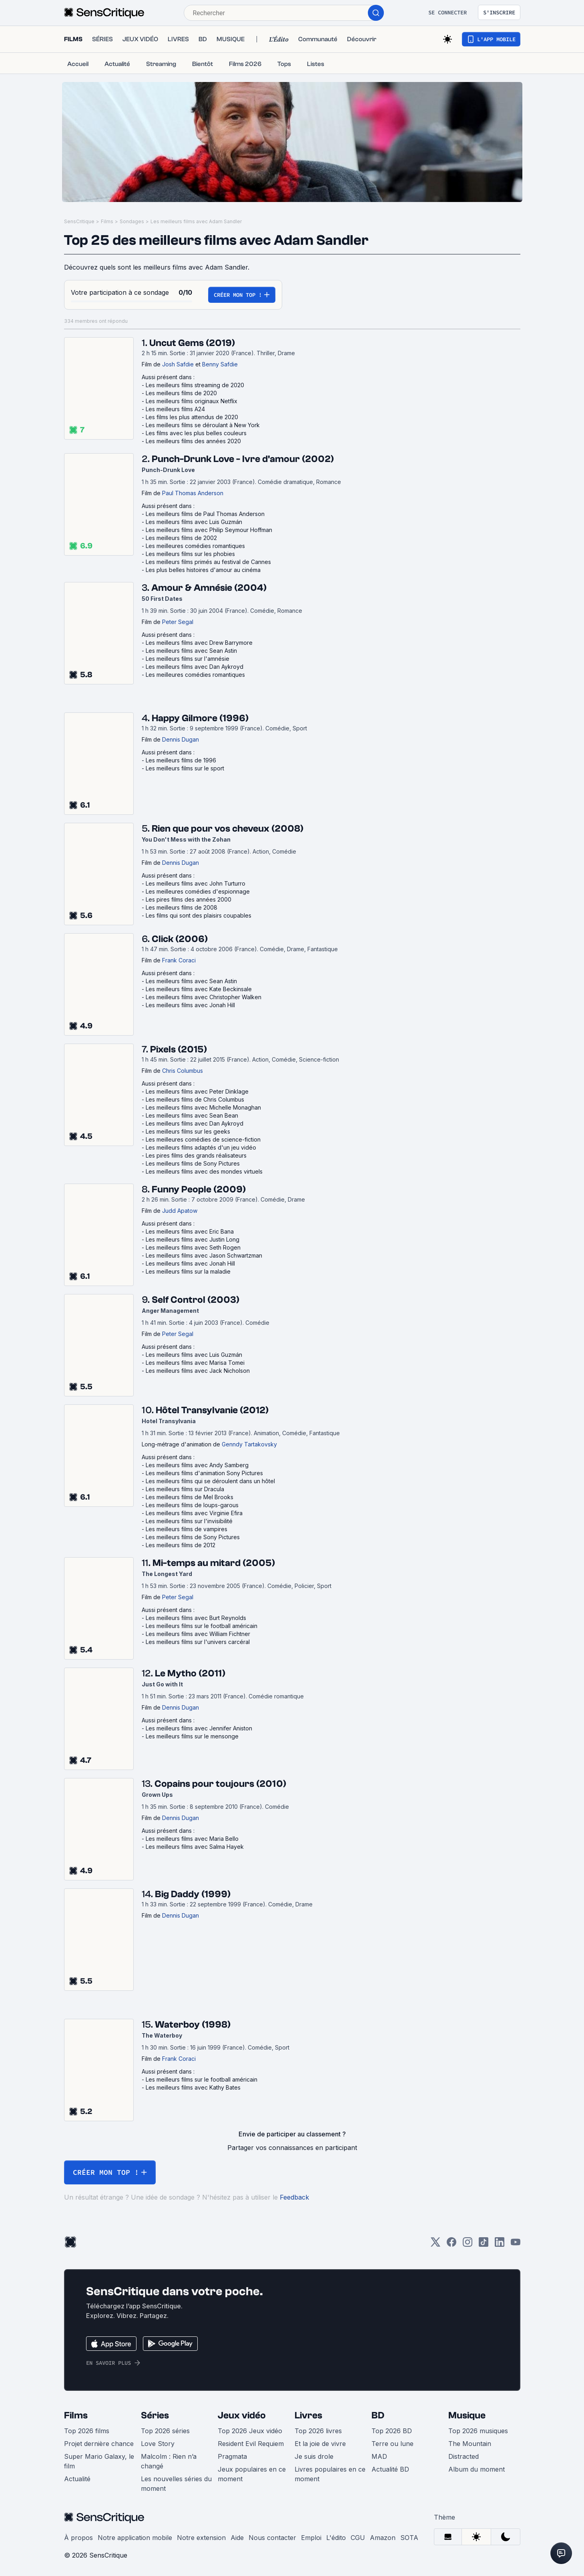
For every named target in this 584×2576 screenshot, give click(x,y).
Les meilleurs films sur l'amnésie (187, 658)
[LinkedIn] (499, 2244)
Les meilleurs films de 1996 (181, 760)
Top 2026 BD (391, 2431)
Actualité (77, 2479)
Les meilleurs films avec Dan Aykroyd (194, 666)
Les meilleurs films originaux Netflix (191, 401)
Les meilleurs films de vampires (186, 1529)
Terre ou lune (392, 2444)
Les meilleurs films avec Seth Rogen (193, 1247)
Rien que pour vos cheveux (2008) (227, 828)
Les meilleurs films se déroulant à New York (203, 425)
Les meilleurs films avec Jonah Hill (190, 1005)
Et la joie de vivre (320, 2444)
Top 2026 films (86, 2431)
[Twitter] (435, 2244)
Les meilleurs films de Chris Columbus (195, 1099)
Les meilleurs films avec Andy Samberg (197, 1465)
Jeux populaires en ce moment (252, 2474)
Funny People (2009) (199, 1189)
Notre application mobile (135, 2538)
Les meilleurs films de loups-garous (192, 1505)
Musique (467, 2415)
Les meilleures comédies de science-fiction (203, 1139)
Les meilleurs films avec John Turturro (195, 883)
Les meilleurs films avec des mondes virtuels (204, 1171)
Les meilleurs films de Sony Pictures (193, 1163)
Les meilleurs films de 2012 (180, 1545)
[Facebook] (451, 2244)
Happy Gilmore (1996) (200, 718)
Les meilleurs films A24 (175, 409)
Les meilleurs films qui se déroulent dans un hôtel (210, 1481)
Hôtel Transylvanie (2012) (212, 1410)
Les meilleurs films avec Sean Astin (191, 650)
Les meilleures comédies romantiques (195, 545)
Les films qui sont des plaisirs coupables (198, 915)
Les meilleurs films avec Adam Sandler (196, 221)
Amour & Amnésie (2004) (209, 587)
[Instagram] (467, 2244)
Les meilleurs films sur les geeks (188, 1131)
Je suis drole (314, 2456)
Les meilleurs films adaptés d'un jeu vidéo (201, 1147)
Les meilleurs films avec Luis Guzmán (194, 521)
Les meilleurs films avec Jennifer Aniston (199, 1728)
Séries (155, 2415)
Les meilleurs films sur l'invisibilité (189, 1521)
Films (107, 221)
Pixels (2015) (178, 1049)
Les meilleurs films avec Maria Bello (192, 1838)
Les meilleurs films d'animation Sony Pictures (204, 1473)
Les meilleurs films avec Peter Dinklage (197, 1091)
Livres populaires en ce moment (330, 2474)
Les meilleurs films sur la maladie (188, 1271)
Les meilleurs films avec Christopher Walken (203, 997)
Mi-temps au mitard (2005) (214, 1563)
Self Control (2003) (195, 1299)
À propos (78, 2538)
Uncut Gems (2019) (192, 343)
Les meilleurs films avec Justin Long (192, 1239)
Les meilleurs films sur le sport (185, 768)
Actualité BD (390, 2469)
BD (377, 2415)
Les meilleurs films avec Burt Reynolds (196, 1617)
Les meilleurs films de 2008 (181, 907)
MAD (379, 2456)
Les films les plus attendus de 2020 (192, 417)
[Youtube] (515, 2244)
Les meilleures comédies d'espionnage (198, 891)
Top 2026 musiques (478, 2431)
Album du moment (476, 2469)
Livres (308, 2415)
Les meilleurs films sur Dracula (185, 1489)
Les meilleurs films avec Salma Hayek (195, 1846)
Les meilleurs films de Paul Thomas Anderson (205, 513)
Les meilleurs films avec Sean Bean (192, 1115)
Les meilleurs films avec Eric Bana (190, 1231)
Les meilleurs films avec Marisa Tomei (195, 1362)
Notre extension (201, 2538)
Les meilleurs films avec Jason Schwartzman (204, 1255)
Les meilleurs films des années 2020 (193, 441)
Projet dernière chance (99, 2444)
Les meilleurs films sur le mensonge (192, 1736)
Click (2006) (180, 939)
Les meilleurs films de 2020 (181, 393)
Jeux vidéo (242, 2415)
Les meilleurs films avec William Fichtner (198, 1633)
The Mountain (469, 2444)
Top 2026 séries (165, 2431)
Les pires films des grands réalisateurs (196, 1155)
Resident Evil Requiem (251, 2444)
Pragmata (232, 2456)
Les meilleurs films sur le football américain (201, 1625)
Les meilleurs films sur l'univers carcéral (198, 1641)
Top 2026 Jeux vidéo (250, 2431)
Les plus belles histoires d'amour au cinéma (203, 569)
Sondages (132, 221)
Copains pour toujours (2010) (220, 1783)
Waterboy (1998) (193, 2024)
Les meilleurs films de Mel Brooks (189, 1497)
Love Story (158, 2444)
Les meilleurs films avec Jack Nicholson (198, 1370)
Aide (237, 2538)
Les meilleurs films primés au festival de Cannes (208, 561)
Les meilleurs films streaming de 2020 (195, 385)
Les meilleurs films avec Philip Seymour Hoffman (209, 529)
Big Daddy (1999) (193, 1894)
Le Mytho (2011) (190, 1673)
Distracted (463, 2456)
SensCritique (79, 221)
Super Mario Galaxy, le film (99, 2461)
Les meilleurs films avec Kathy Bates (193, 2087)
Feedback (294, 2197)
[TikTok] (483, 2244)
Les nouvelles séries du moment (176, 2483)
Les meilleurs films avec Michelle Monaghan (203, 1107)
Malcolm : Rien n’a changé (169, 2461)
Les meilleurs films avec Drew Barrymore (199, 642)
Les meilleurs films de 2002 (181, 537)
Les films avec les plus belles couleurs (196, 433)
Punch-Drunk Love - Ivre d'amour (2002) (243, 459)
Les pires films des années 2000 (188, 899)
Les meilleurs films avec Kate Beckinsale (199, 989)
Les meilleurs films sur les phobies (190, 553)
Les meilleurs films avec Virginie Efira (194, 1513)
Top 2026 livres (318, 2431)
